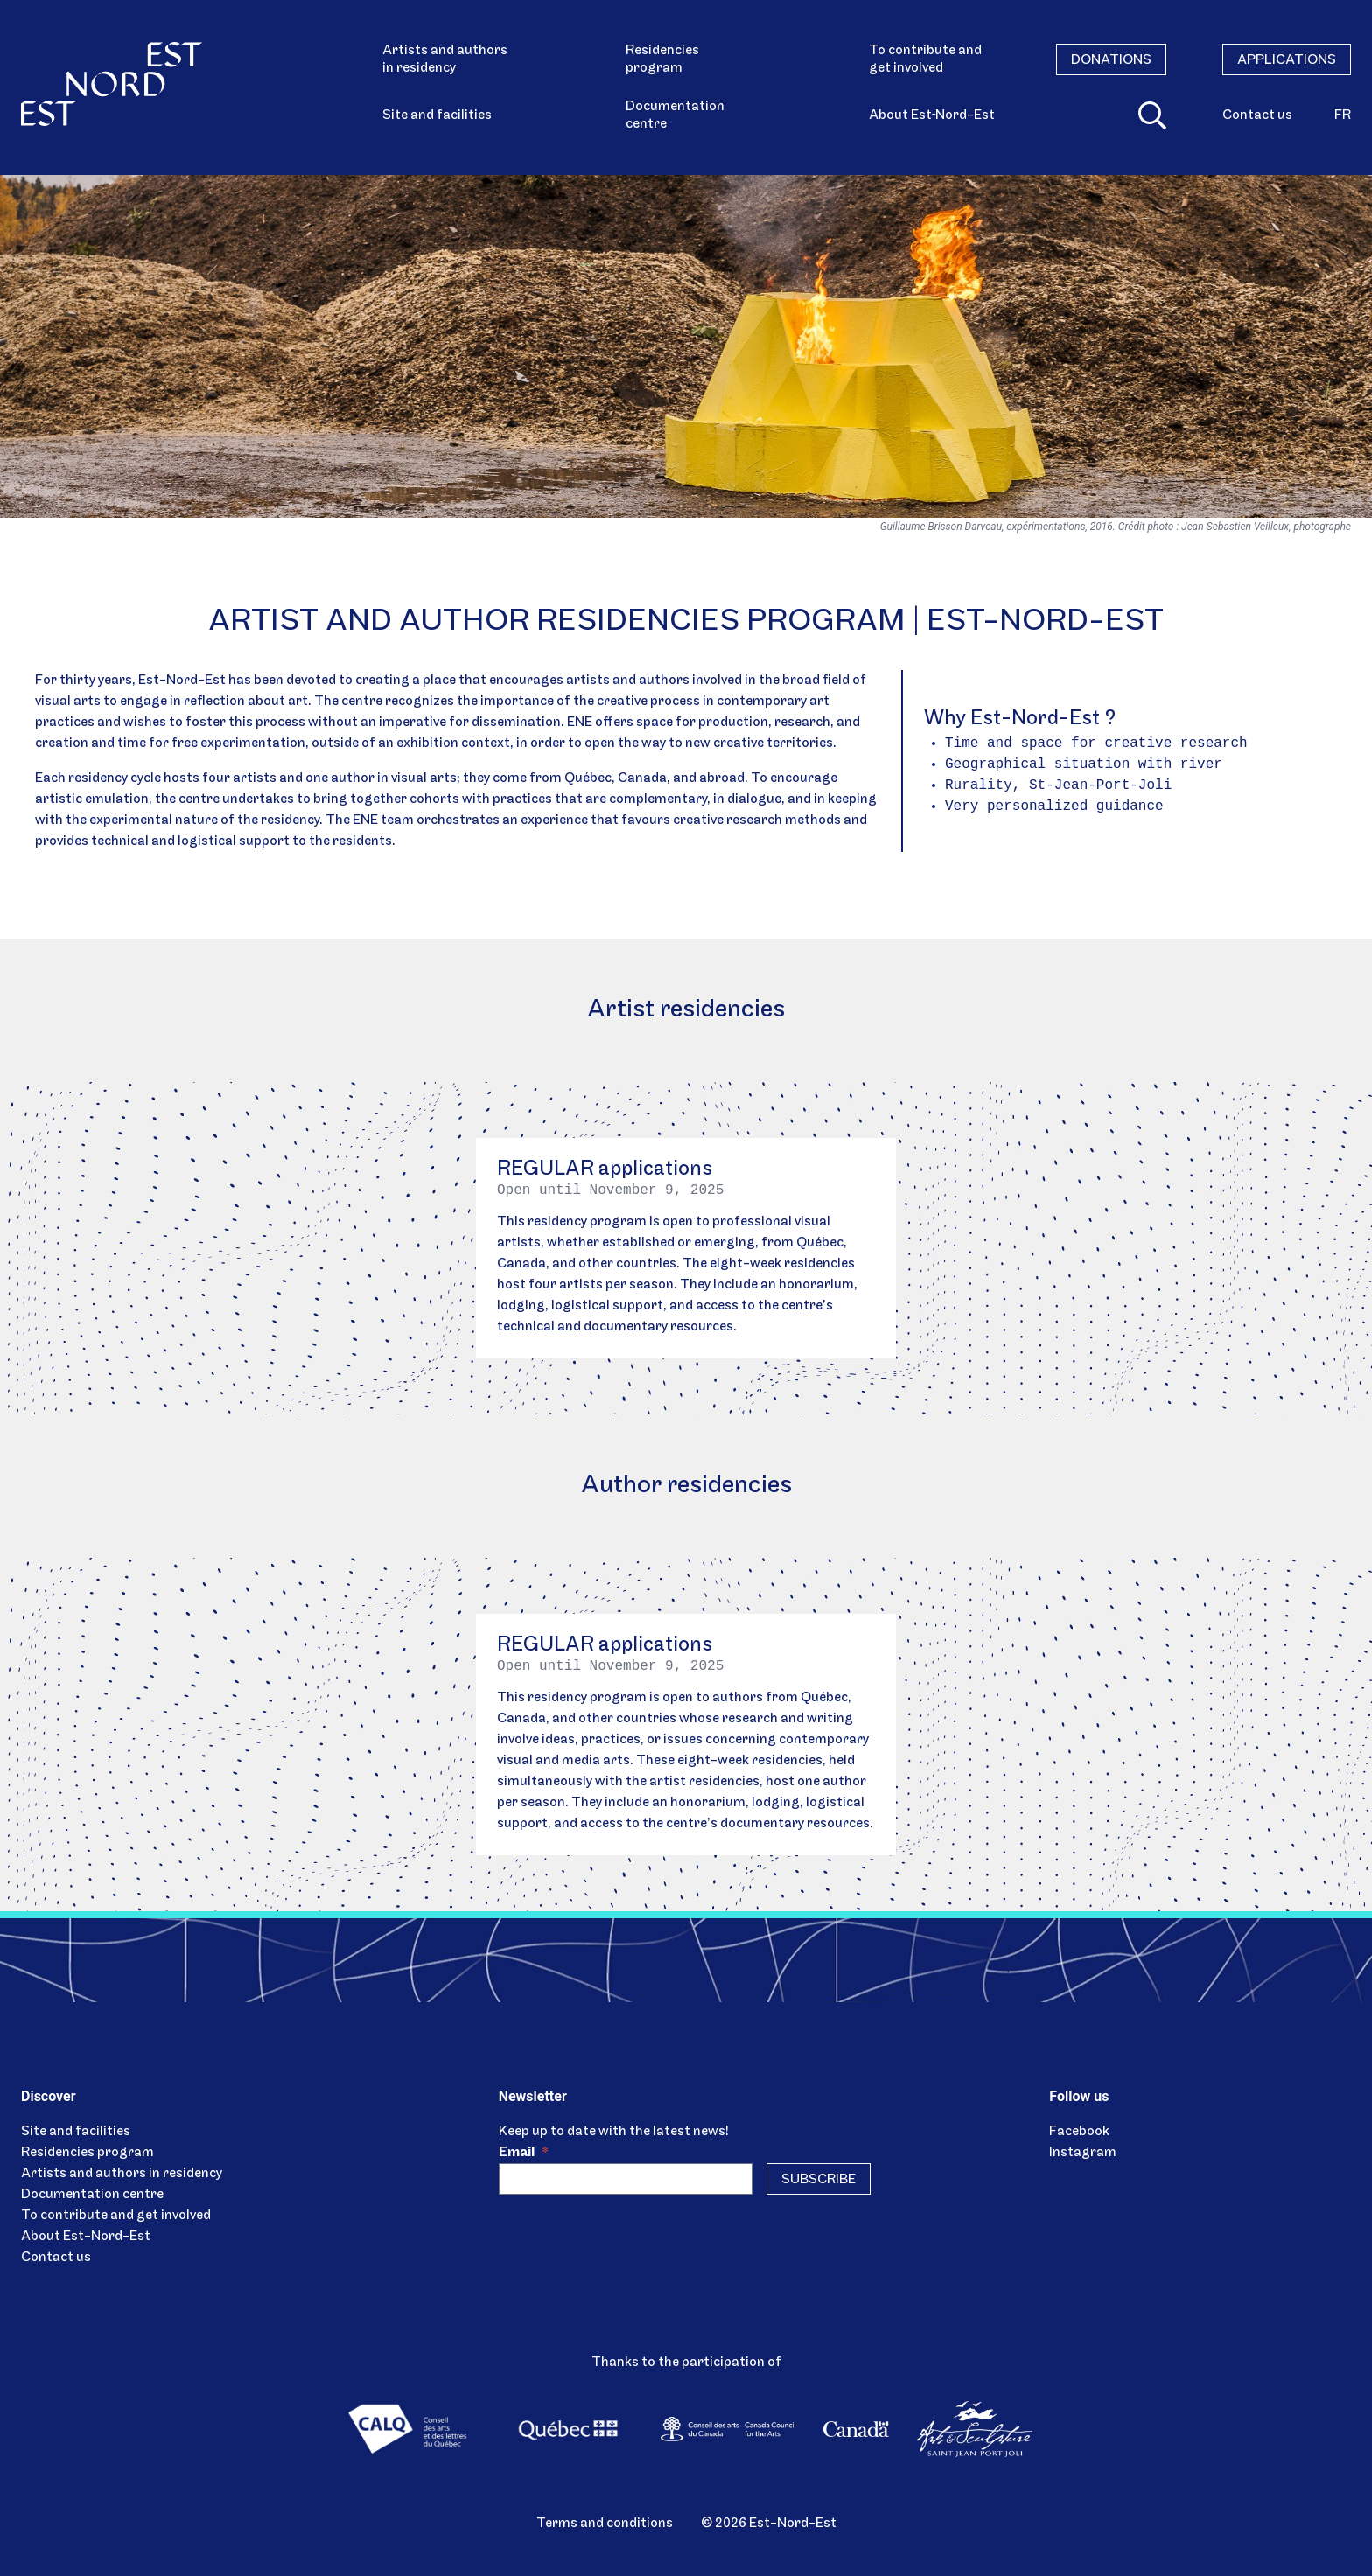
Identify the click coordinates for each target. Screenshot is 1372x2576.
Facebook (1079, 2132)
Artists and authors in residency (445, 59)
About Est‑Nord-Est (932, 115)
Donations (1111, 60)
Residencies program (662, 59)
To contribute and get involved (925, 59)
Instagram (1082, 2153)
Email (524, 2153)
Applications (1286, 60)
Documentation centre (675, 115)
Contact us (1257, 115)
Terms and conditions (604, 2524)
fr (1342, 115)
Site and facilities (437, 115)
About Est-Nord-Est (85, 2237)
